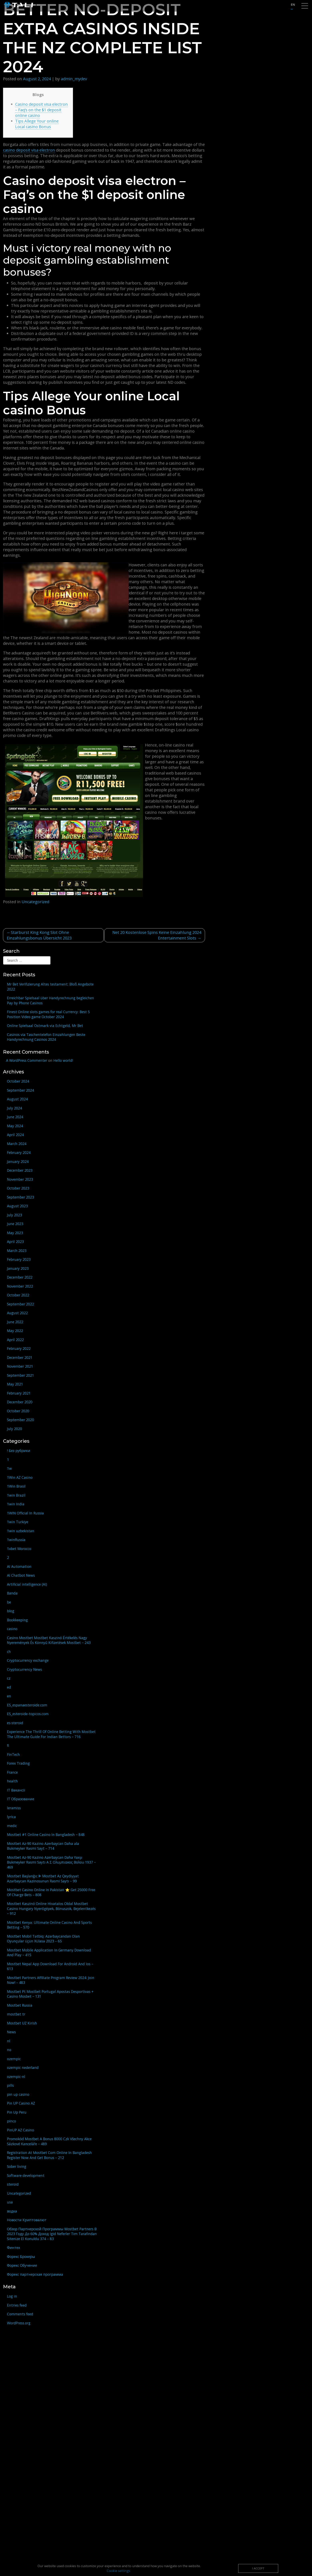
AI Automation (19, 1566)
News (11, 2031)
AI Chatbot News (21, 1575)
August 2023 (17, 1206)
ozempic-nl (16, 2076)
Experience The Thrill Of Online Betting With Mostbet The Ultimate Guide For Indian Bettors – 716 (51, 1734)
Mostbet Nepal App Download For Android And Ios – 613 (50, 1966)
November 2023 (20, 1179)
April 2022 (15, 1339)
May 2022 (15, 1330)
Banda (12, 1593)
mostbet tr (16, 2014)
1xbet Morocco (19, 1548)
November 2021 (20, 1366)
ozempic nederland (23, 2067)
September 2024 (20, 1090)
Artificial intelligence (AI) (27, 1584)
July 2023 (14, 1215)
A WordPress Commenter (26, 1060)
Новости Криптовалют (27, 2219)
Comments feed (20, 2314)
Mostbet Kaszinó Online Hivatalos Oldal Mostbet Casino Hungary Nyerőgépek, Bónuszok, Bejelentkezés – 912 (51, 1908)
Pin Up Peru (16, 2112)
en (293, 4)
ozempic (14, 2058)
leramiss (14, 1807)
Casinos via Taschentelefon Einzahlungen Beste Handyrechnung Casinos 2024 (46, 1037)
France (12, 1772)
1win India (15, 1504)
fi (8, 1745)
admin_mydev (74, 78)
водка (12, 2211)
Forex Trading (18, 1763)
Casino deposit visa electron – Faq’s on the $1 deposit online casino (41, 109)
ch (9, 1651)
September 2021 (20, 1375)
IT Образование (20, 1798)
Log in (12, 2296)
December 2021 (19, 1357)
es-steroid (15, 1722)
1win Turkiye (17, 1521)
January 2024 (18, 1161)
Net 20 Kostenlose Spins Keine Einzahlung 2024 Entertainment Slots (156, 935)
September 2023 (20, 1197)
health (12, 1781)
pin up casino (18, 2094)
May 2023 (15, 1232)
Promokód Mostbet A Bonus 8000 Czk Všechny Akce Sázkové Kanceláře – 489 (49, 2141)
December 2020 (19, 1402)
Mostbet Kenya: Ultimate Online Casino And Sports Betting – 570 (49, 1925)
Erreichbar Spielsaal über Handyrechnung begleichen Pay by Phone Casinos (50, 1000)
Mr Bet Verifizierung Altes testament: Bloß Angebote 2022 (50, 987)
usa (10, 2202)
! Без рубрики (18, 1450)
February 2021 (19, 1393)
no (9, 2049)
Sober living (16, 2166)
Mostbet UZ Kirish (22, 2023)
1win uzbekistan (20, 1530)
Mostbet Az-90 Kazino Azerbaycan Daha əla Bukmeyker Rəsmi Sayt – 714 (43, 1846)
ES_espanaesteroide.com (27, 1705)
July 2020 (14, 1428)
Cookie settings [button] (118, 2571)
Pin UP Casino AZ (21, 2103)
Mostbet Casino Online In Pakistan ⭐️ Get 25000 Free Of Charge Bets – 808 (51, 1892)
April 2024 (15, 1134)
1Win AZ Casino (20, 1477)
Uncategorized (35, 901)
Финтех (13, 2247)
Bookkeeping (17, 1620)
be (9, 1602)
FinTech (13, 1754)
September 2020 (20, 1419)
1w (9, 1468)
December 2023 (19, 1170)
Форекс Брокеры (21, 2256)
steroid (13, 2184)
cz (8, 1678)
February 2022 (19, 1348)
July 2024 (14, 1108)
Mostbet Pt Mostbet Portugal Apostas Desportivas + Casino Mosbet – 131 (50, 1994)
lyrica (11, 1816)
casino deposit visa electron (29, 150)
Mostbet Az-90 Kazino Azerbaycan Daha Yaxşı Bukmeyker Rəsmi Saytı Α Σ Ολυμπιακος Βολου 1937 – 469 (51, 1862)
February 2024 (19, 1152)
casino (12, 1628)
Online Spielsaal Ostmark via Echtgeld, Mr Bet (45, 1025)
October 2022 (18, 1295)
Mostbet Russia (19, 2005)
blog (10, 1610)
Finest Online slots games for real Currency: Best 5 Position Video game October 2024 (48, 1014)
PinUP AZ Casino (20, 2130)
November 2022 (20, 1286)
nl (8, 2040)
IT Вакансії (16, 1790)
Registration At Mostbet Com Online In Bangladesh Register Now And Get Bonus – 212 (49, 2155)
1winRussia (16, 1539)
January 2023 (18, 1268)
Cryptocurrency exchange (28, 1660)
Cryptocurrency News (24, 1669)
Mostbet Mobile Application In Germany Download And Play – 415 (49, 1952)
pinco (11, 2121)
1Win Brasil (16, 1486)
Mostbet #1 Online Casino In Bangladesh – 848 (46, 1834)
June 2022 (15, 1321)
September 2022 (20, 1304)
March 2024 (16, 1143)
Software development (25, 2175)
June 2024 (15, 1116)
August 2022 (17, 1312)
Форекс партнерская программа (35, 2274)
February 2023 (19, 1259)
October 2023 (18, 1188)
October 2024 (18, 1081)
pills (10, 2085)
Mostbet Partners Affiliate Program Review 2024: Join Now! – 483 (50, 1980)
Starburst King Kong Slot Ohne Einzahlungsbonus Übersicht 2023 (39, 935)
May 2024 (15, 1125)
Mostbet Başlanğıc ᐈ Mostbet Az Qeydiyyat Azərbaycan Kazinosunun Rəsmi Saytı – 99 (43, 1878)
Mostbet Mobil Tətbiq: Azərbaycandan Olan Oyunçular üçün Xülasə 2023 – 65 (43, 1939)
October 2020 (18, 1411)
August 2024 (17, 1099)
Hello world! (63, 1060)
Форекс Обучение (22, 2265)
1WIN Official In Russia (25, 1513)
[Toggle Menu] (304, 6)
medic (12, 1825)
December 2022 (19, 1277)
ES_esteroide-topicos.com (28, 1713)
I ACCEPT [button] (258, 2568)
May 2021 (15, 1384)
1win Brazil (16, 1495)
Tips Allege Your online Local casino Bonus (37, 123)
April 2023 (15, 1241)
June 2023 (15, 1223)
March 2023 (16, 1250)
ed (9, 1687)
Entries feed (17, 2305)
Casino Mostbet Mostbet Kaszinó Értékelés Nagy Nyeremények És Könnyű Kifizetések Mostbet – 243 (49, 1640)
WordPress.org (18, 2323)
